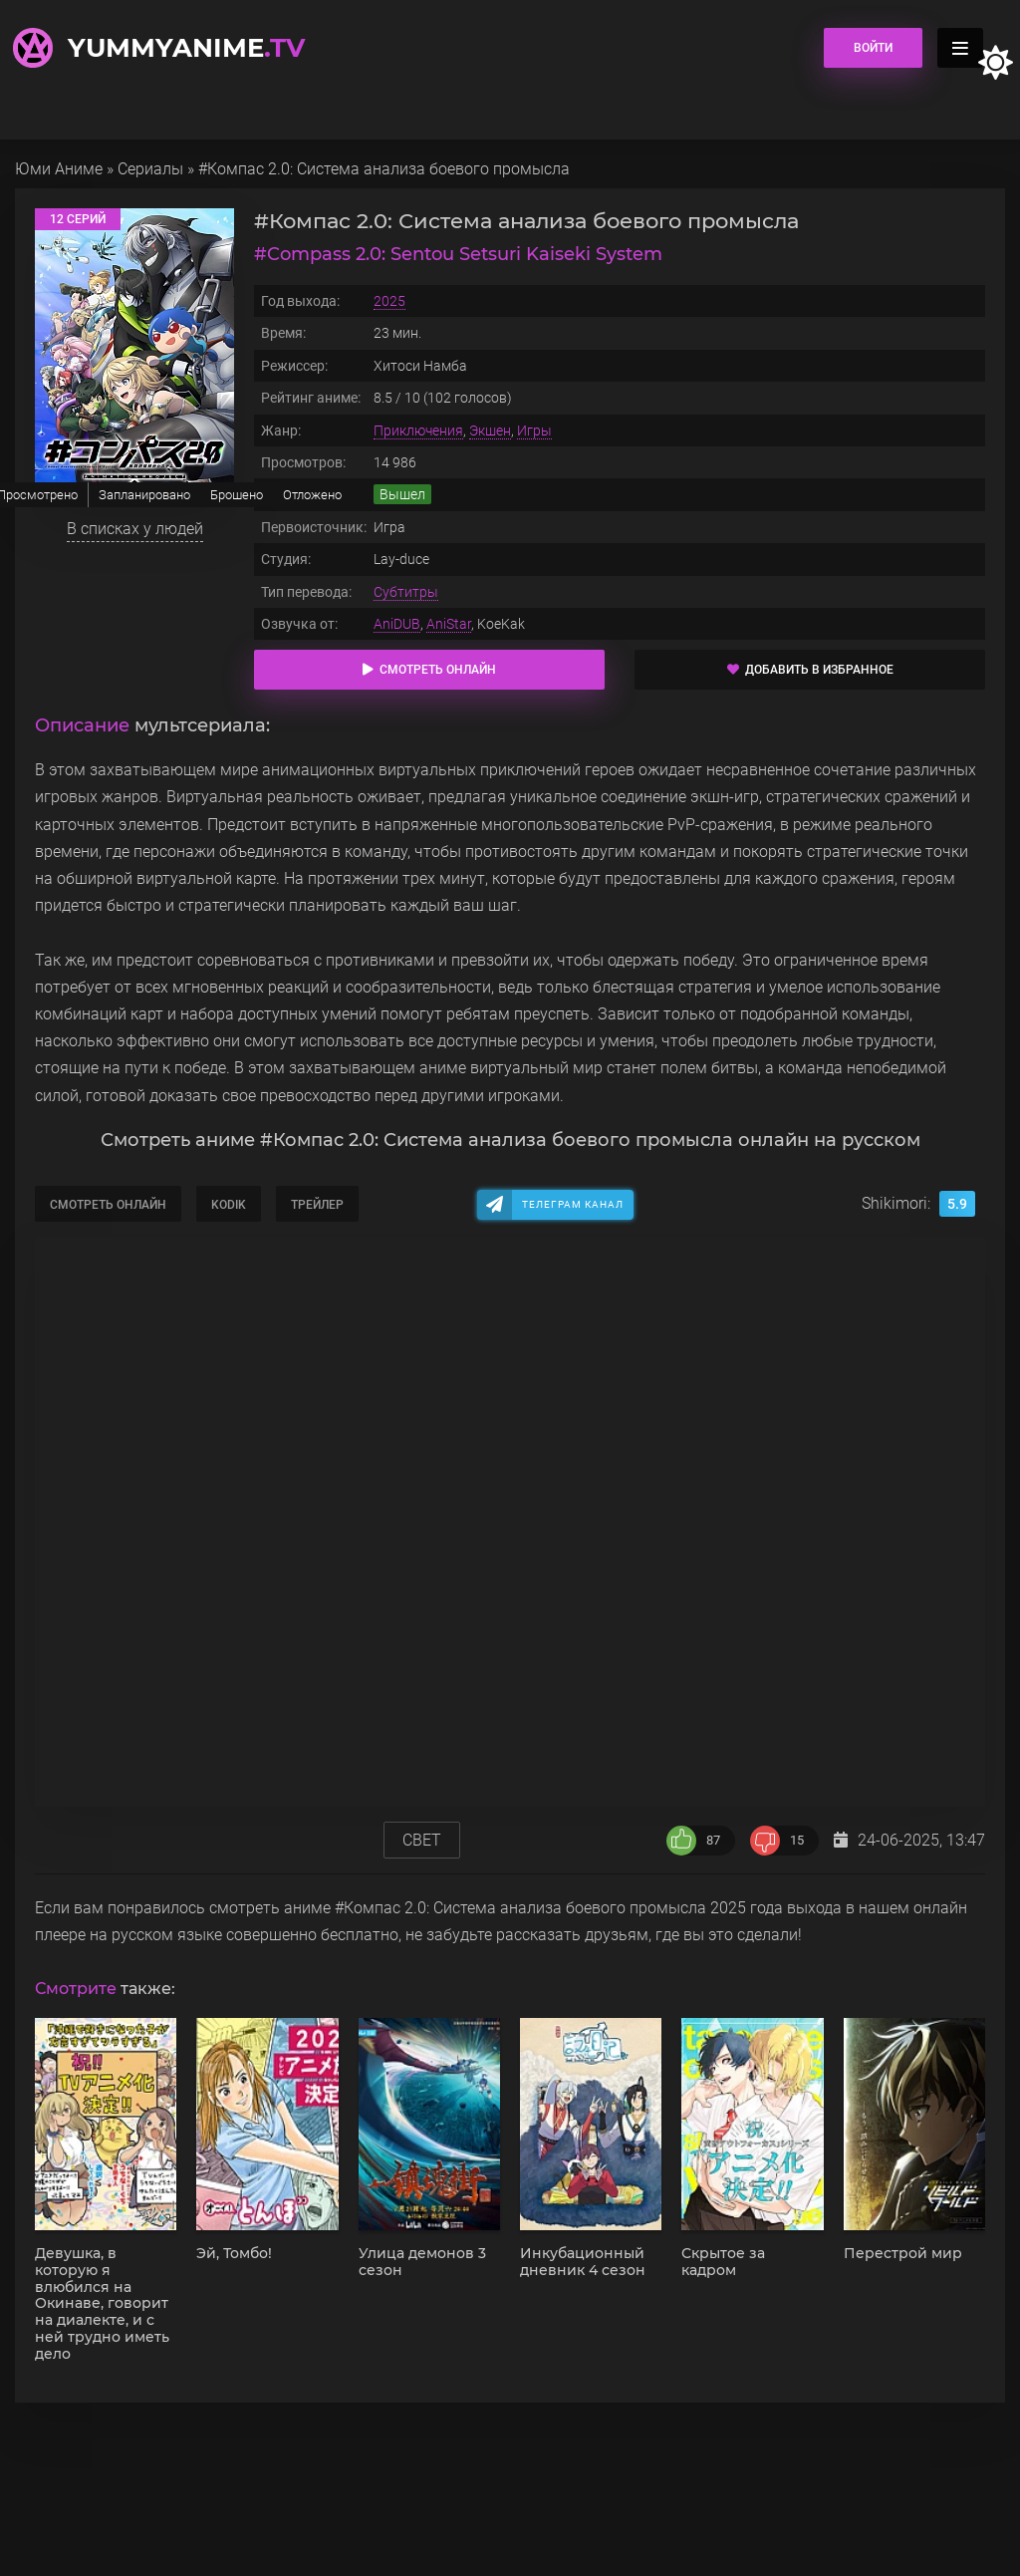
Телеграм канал (573, 1204)
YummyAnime (186, 48)
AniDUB (397, 624)
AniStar (448, 624)
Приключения (418, 430)
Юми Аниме (59, 168)
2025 (389, 301)
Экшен (490, 430)
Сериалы (150, 168)
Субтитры (406, 592)
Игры (534, 430)
